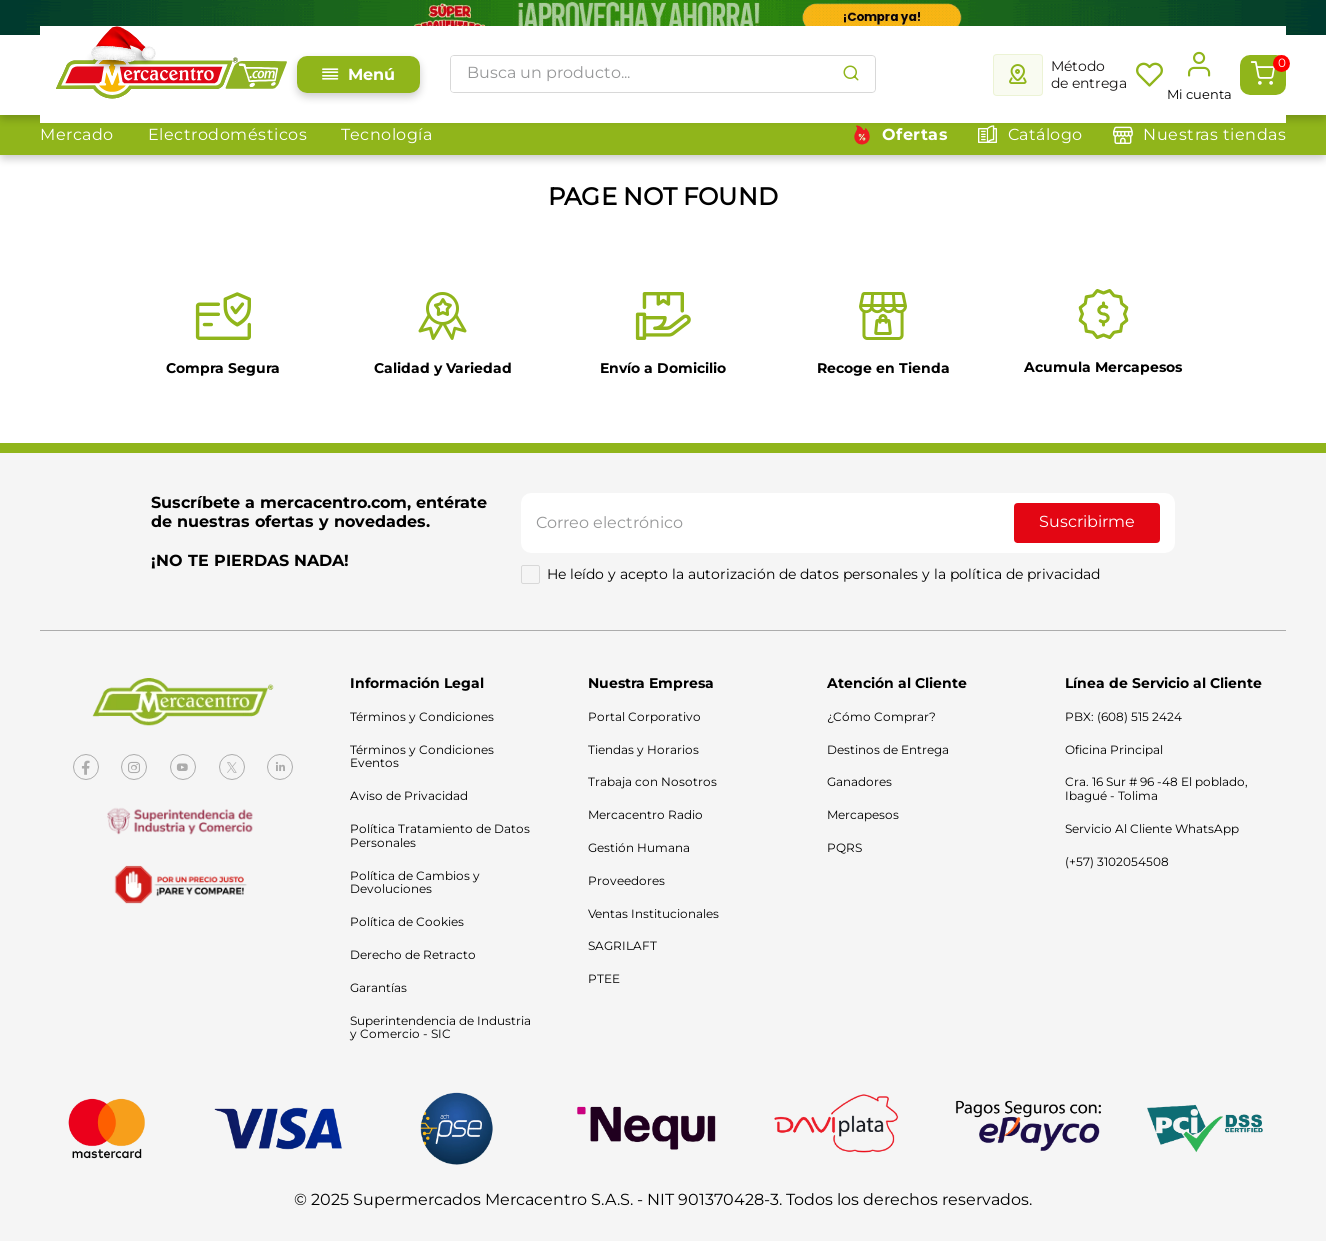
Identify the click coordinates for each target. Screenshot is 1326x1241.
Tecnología (386, 134)
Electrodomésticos (228, 134)
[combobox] (663, 74)
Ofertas (915, 134)
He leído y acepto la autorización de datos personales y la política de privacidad (823, 574)
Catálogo (1045, 134)
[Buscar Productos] (851, 74)
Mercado (77, 134)
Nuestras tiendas (1214, 134)
